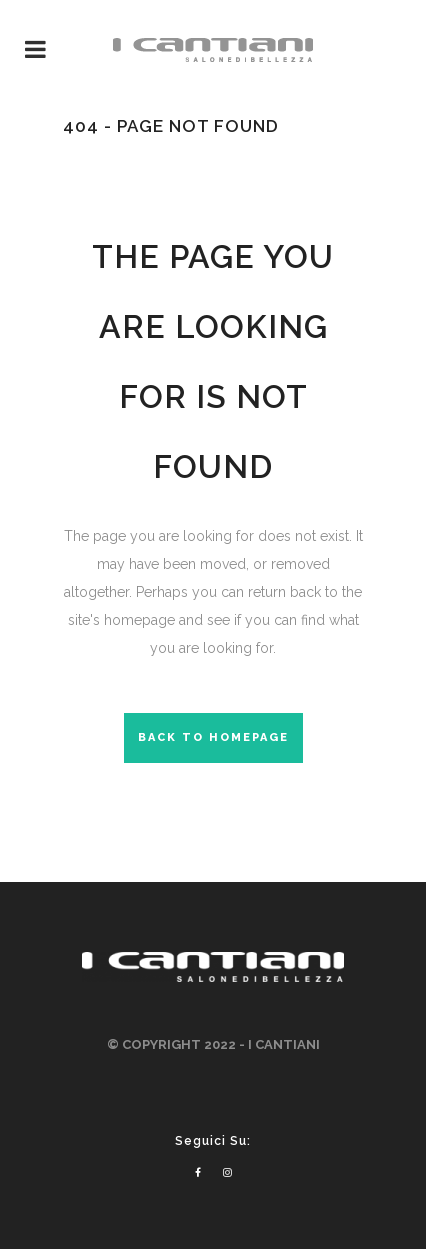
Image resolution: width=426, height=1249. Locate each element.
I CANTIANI (284, 1044)
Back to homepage (213, 737)
